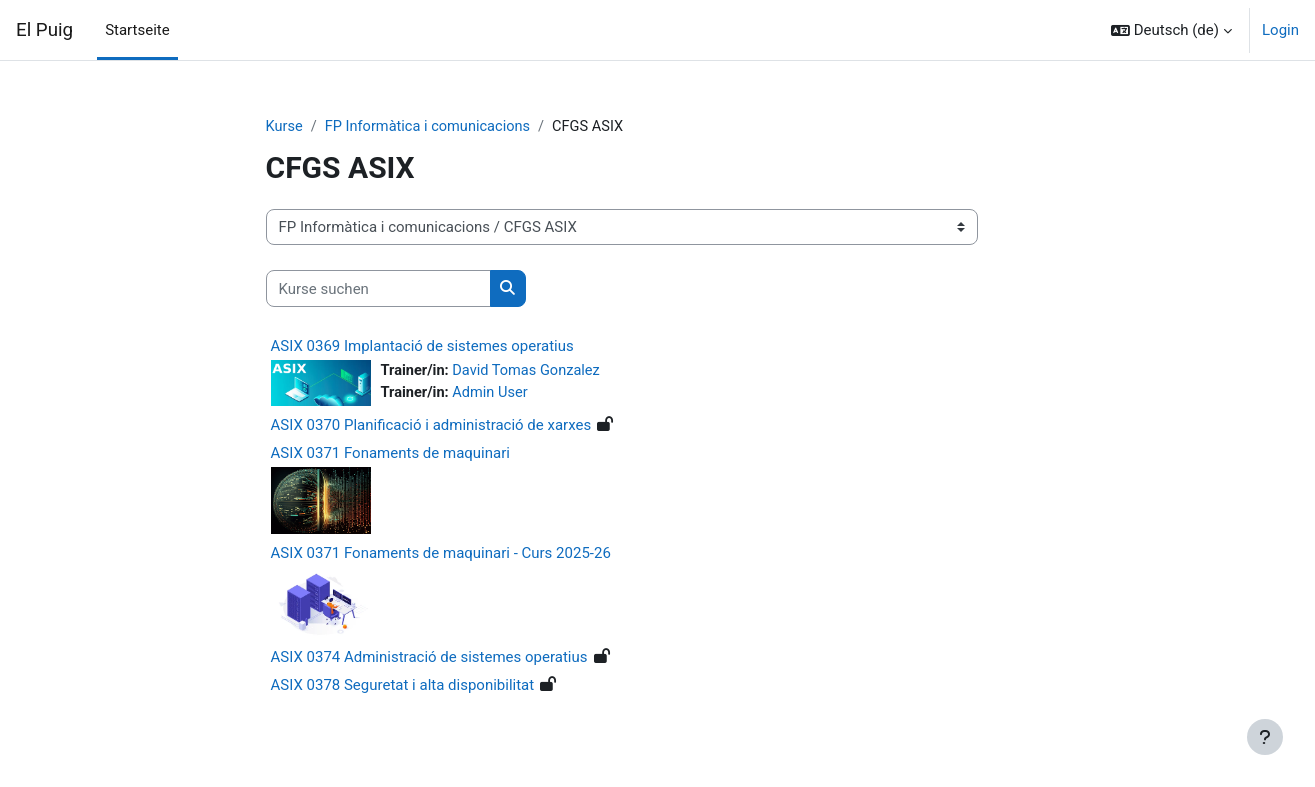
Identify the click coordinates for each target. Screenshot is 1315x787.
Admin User (493, 394)
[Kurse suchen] (378, 289)
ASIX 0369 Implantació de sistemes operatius (422, 347)
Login (1280, 30)
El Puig (44, 30)
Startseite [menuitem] (137, 30)
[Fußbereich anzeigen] (1265, 737)
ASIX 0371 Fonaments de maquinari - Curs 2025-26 (441, 554)
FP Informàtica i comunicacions (432, 127)
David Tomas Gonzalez (530, 372)
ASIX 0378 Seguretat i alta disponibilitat (403, 685)
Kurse (285, 127)
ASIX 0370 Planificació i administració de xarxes (431, 426)
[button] (1171, 30)
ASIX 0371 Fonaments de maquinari (390, 454)
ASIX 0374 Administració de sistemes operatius (429, 657)
